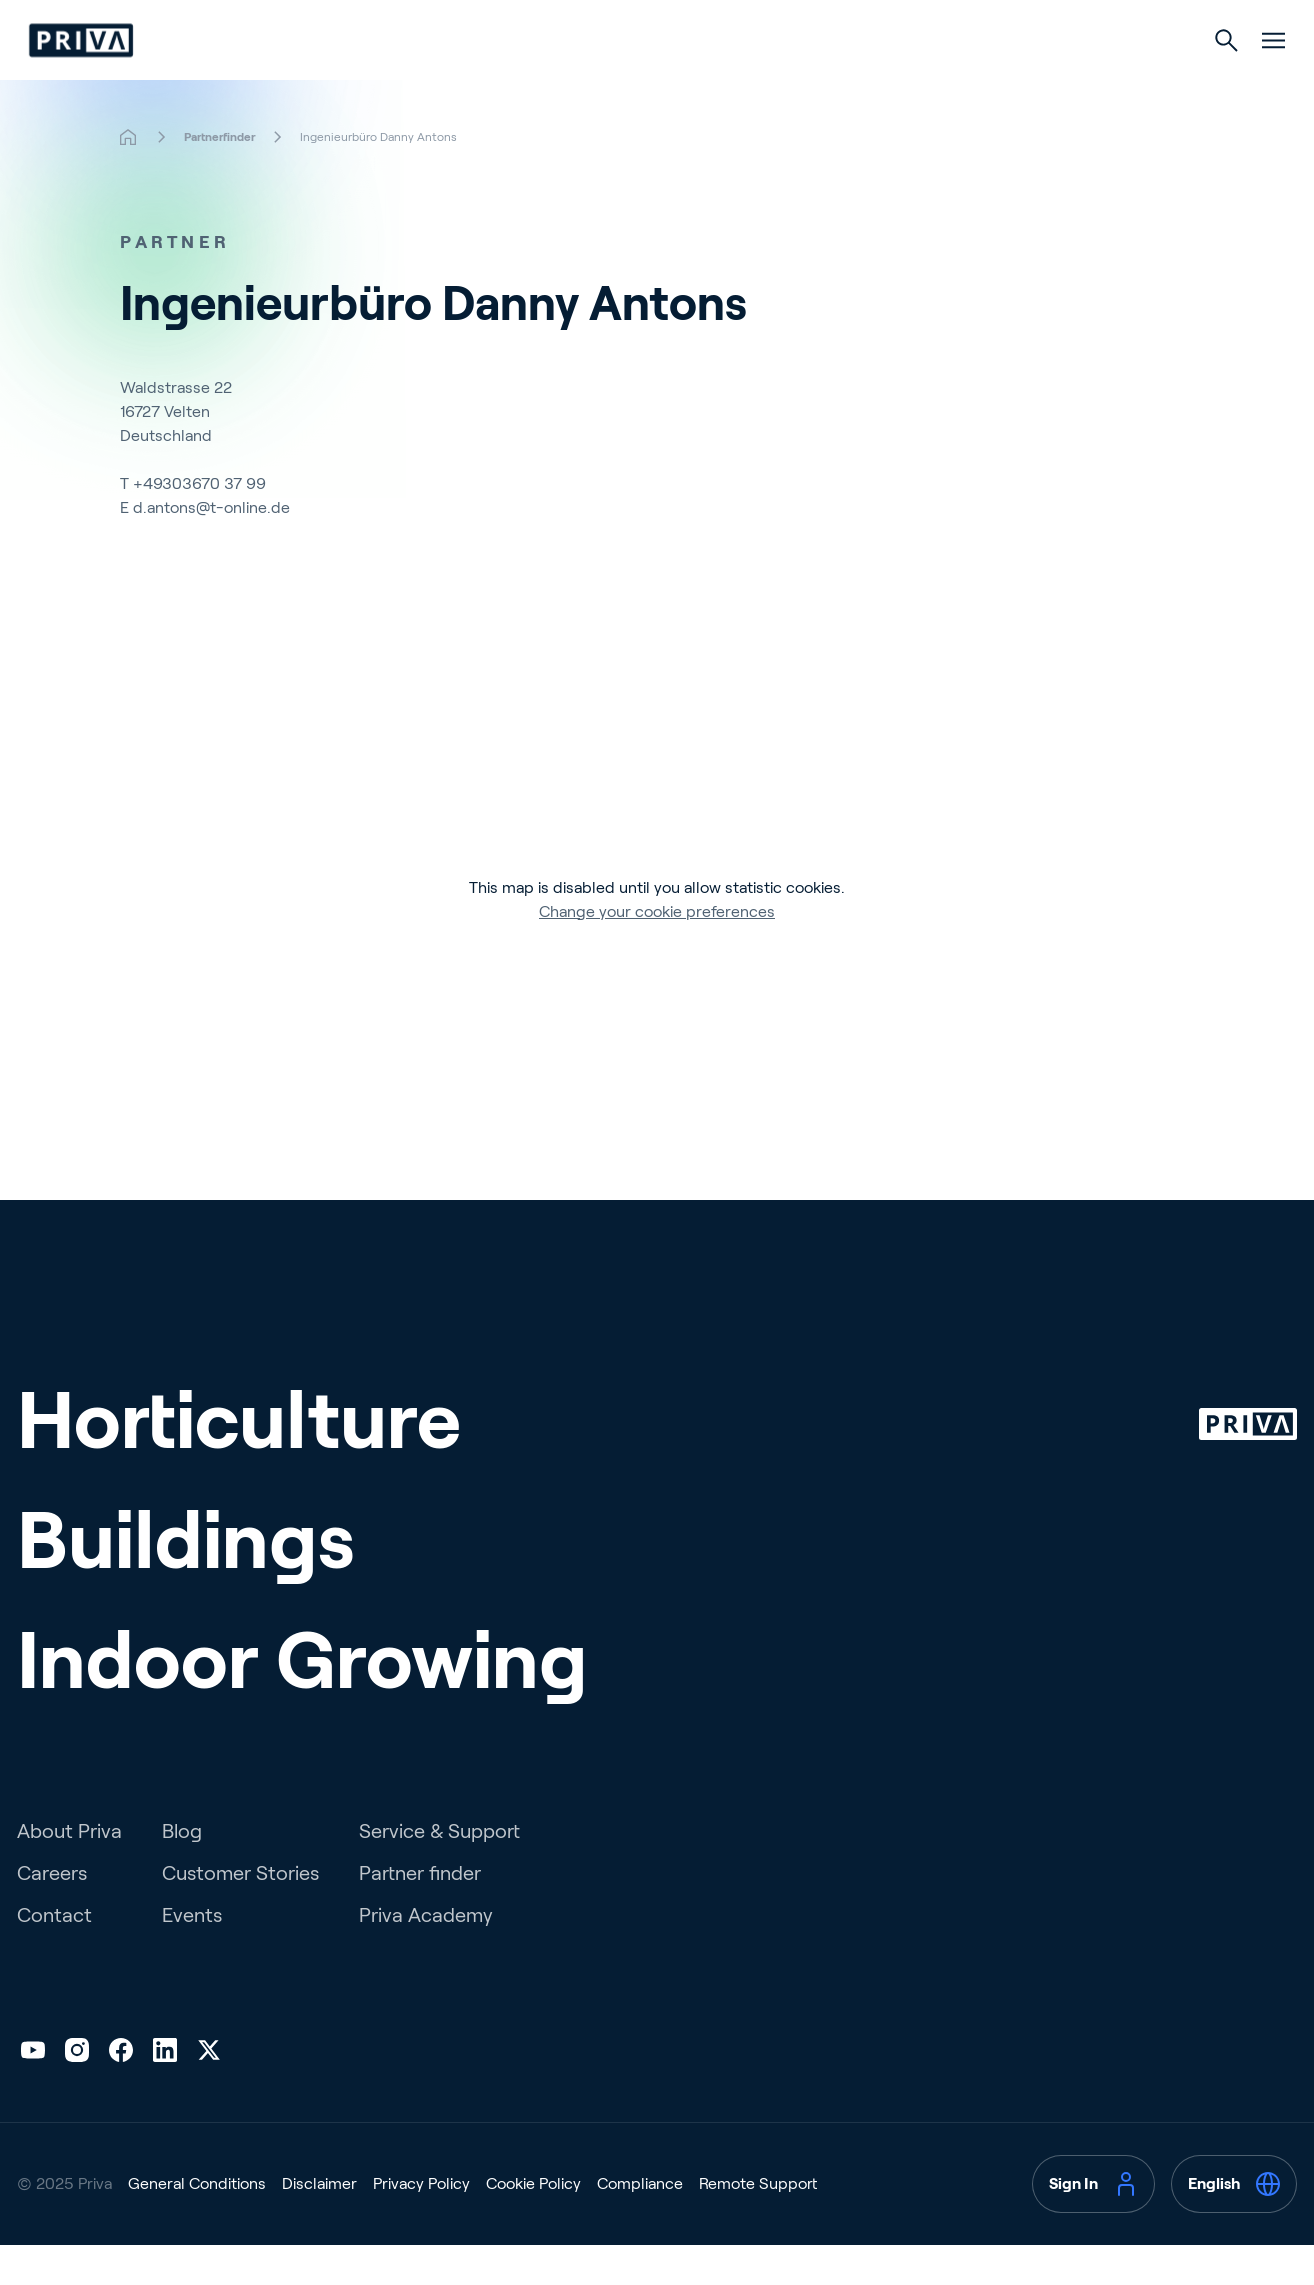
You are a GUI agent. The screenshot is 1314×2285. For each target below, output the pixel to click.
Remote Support (758, 2223)
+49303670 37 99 (199, 523)
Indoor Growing (825, 81)
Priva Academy (426, 1955)
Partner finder (420, 1913)
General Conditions (197, 2223)
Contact (54, 1955)
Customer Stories (240, 1913)
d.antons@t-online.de (211, 547)
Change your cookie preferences (657, 951)
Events (192, 1955)
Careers (52, 1913)
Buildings (656, 81)
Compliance (640, 2223)
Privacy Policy (421, 2223)
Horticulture (499, 81)
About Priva (69, 1871)
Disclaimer (319, 2223)
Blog (182, 1871)
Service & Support (439, 1871)
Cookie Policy (533, 2223)
